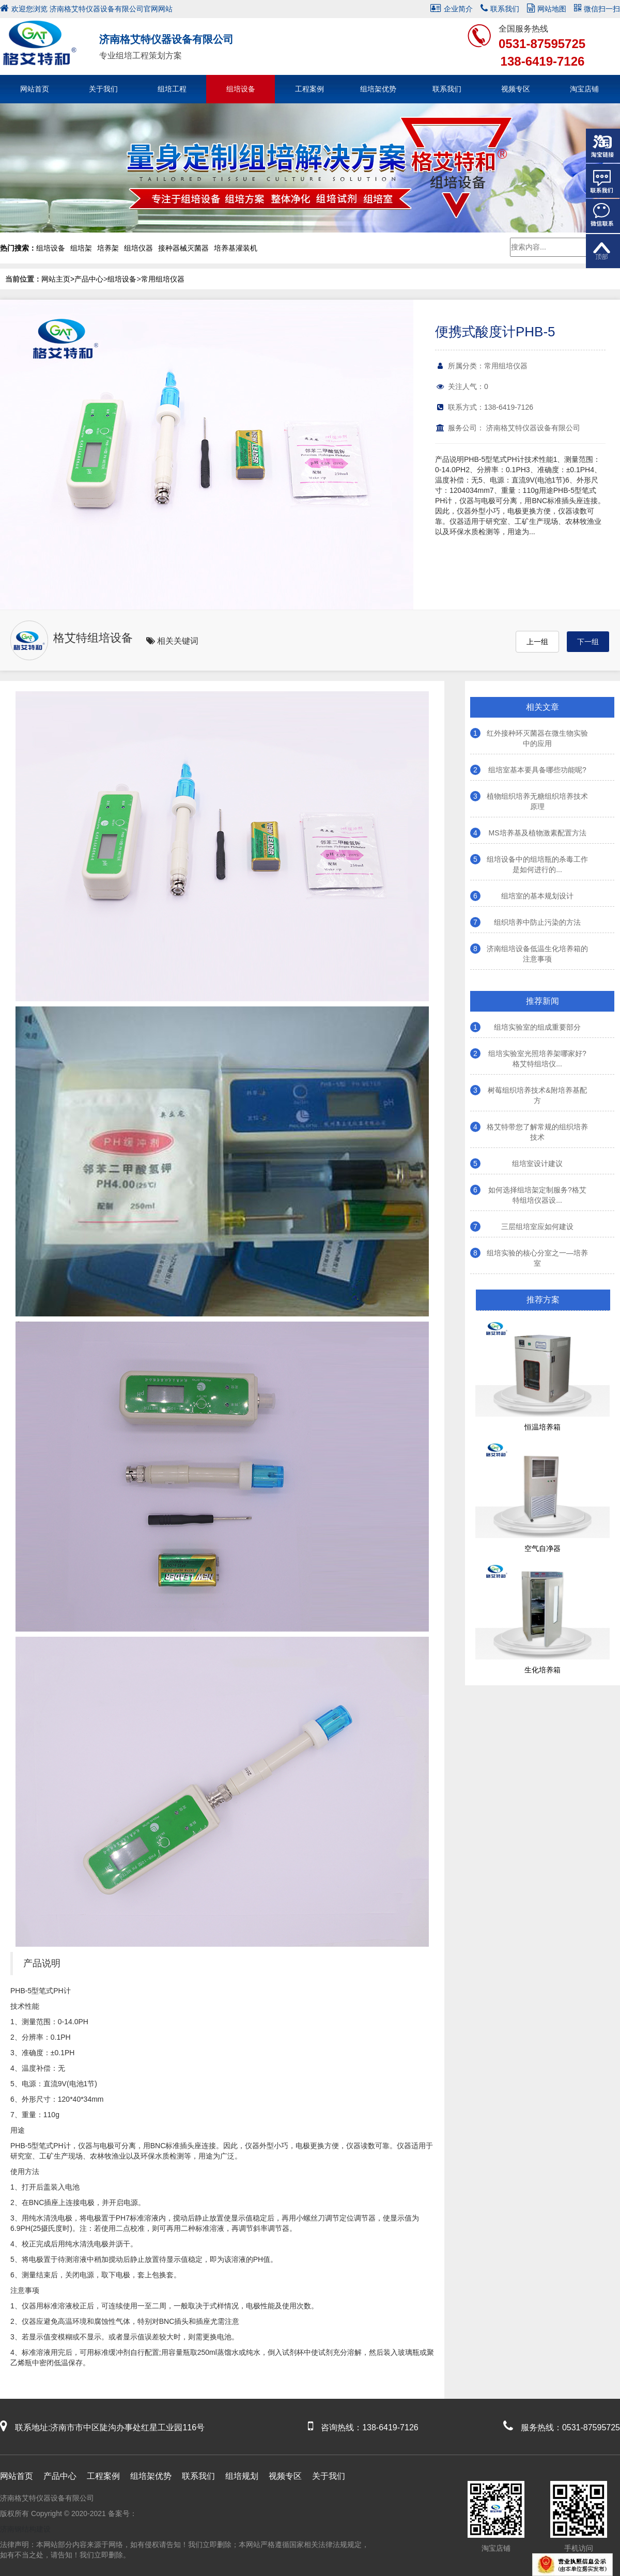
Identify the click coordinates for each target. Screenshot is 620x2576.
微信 (603, 216)
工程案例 (309, 89)
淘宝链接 (603, 146)
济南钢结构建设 (25, 2529)
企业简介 (451, 9)
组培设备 (240, 89)
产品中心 (88, 279)
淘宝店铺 (584, 89)
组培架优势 (378, 89)
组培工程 (172, 89)
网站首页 (34, 89)
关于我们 (103, 89)
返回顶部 (603, 251)
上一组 (537, 642)
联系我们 (500, 9)
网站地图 (546, 9)
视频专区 (515, 89)
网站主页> (57, 279)
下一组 (588, 642)
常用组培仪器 (162, 279)
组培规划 (241, 2476)
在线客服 (603, 181)
